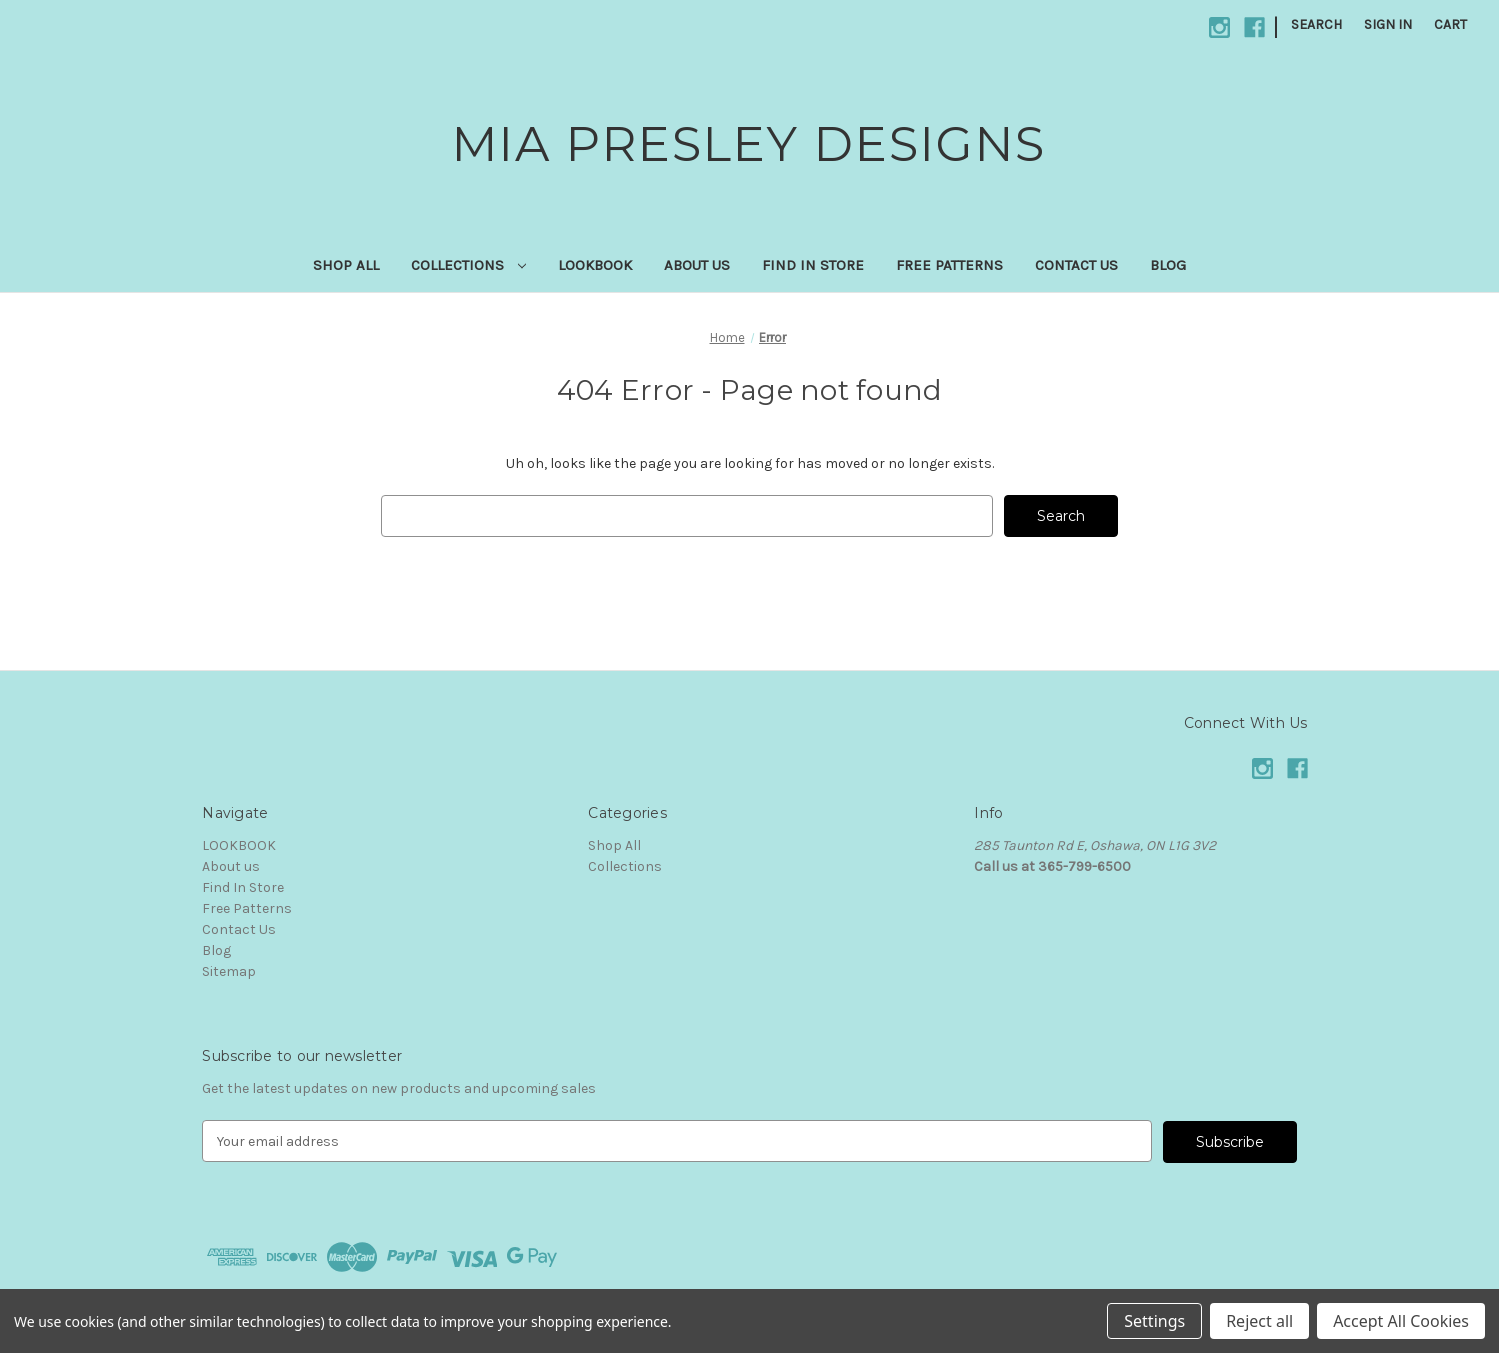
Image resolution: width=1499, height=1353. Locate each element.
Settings (1154, 1321)
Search (1316, 24)
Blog (1168, 265)
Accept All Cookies (1401, 1321)
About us (697, 265)
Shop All (346, 265)
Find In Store (813, 265)
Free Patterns (949, 265)
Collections (469, 265)
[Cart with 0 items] (1450, 24)
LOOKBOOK (595, 265)
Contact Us (1076, 265)
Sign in (1388, 24)
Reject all (1259, 1321)
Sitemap (229, 971)
